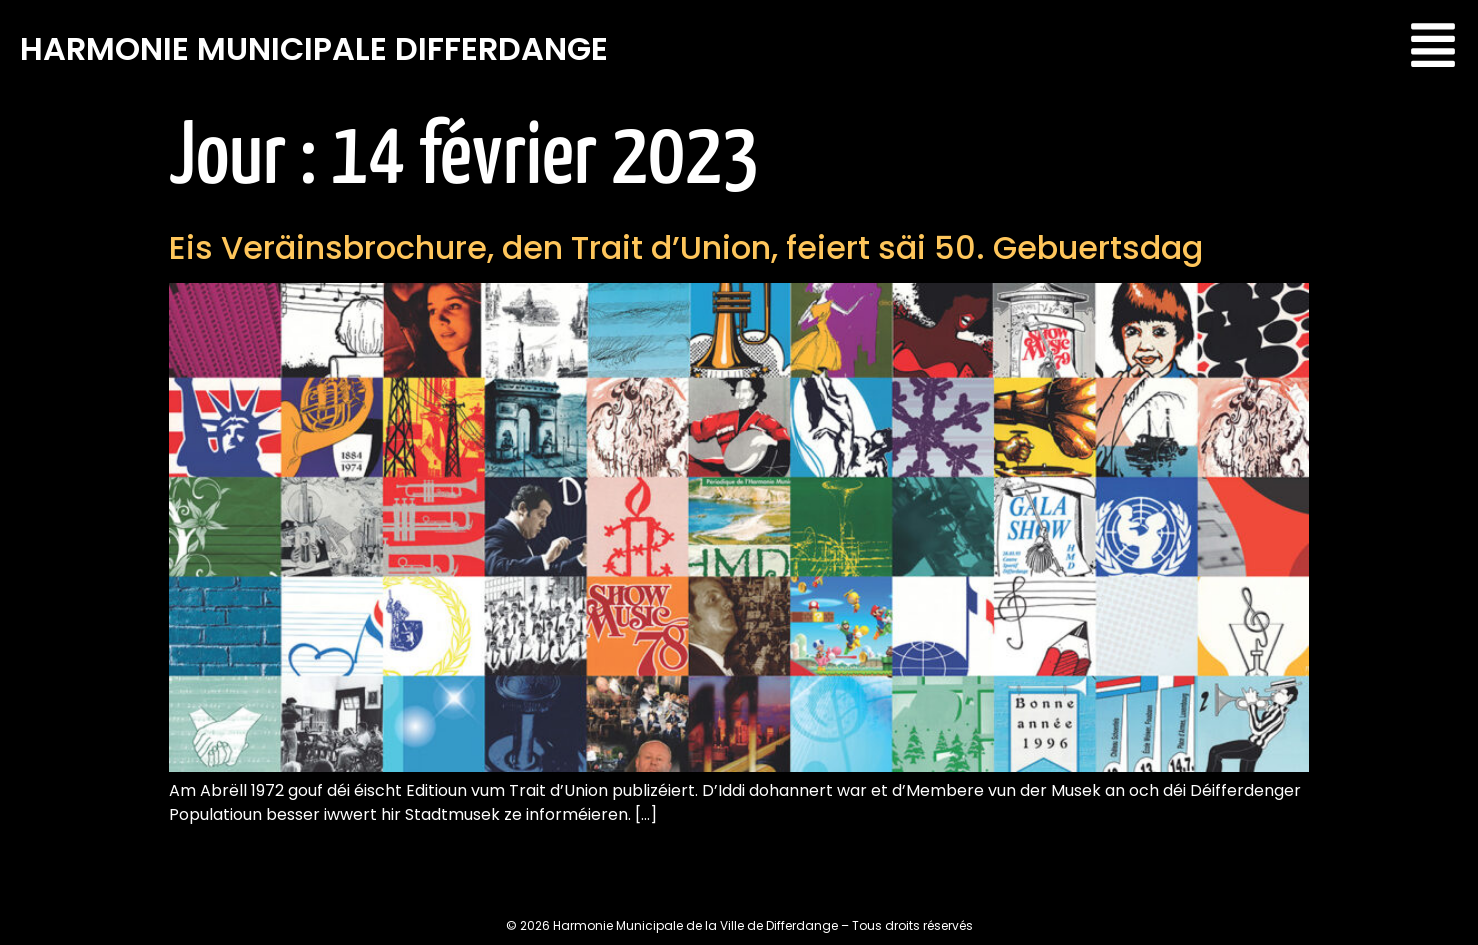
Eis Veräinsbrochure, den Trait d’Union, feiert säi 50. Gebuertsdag (686, 247)
